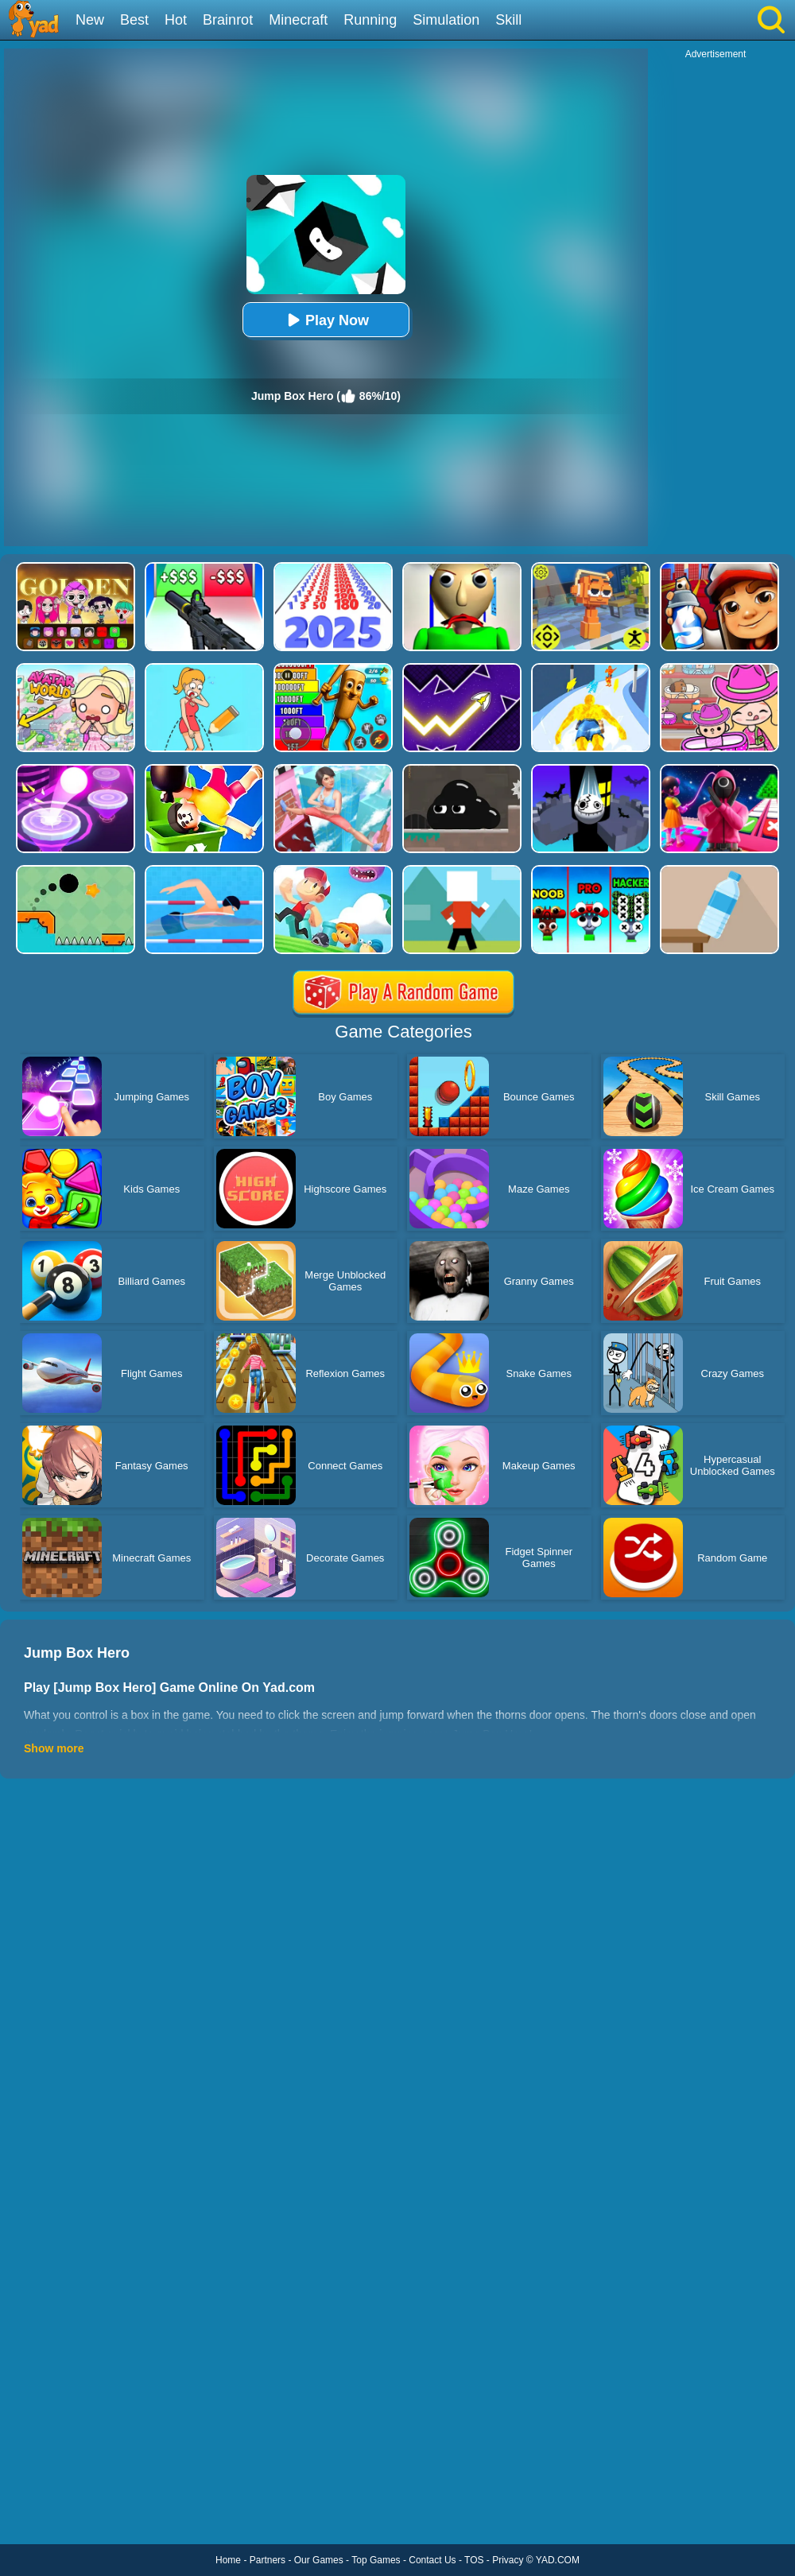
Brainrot (228, 20)
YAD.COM (558, 2560)
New (90, 20)
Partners (267, 2560)
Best (134, 20)
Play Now (326, 320)
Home (228, 2560)
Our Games (318, 2560)
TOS (473, 2560)
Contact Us (432, 2560)
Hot (176, 20)
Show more (53, 1748)
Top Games (375, 2560)
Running (370, 20)
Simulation (446, 20)
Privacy (507, 2560)
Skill (508, 20)
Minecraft (298, 20)
